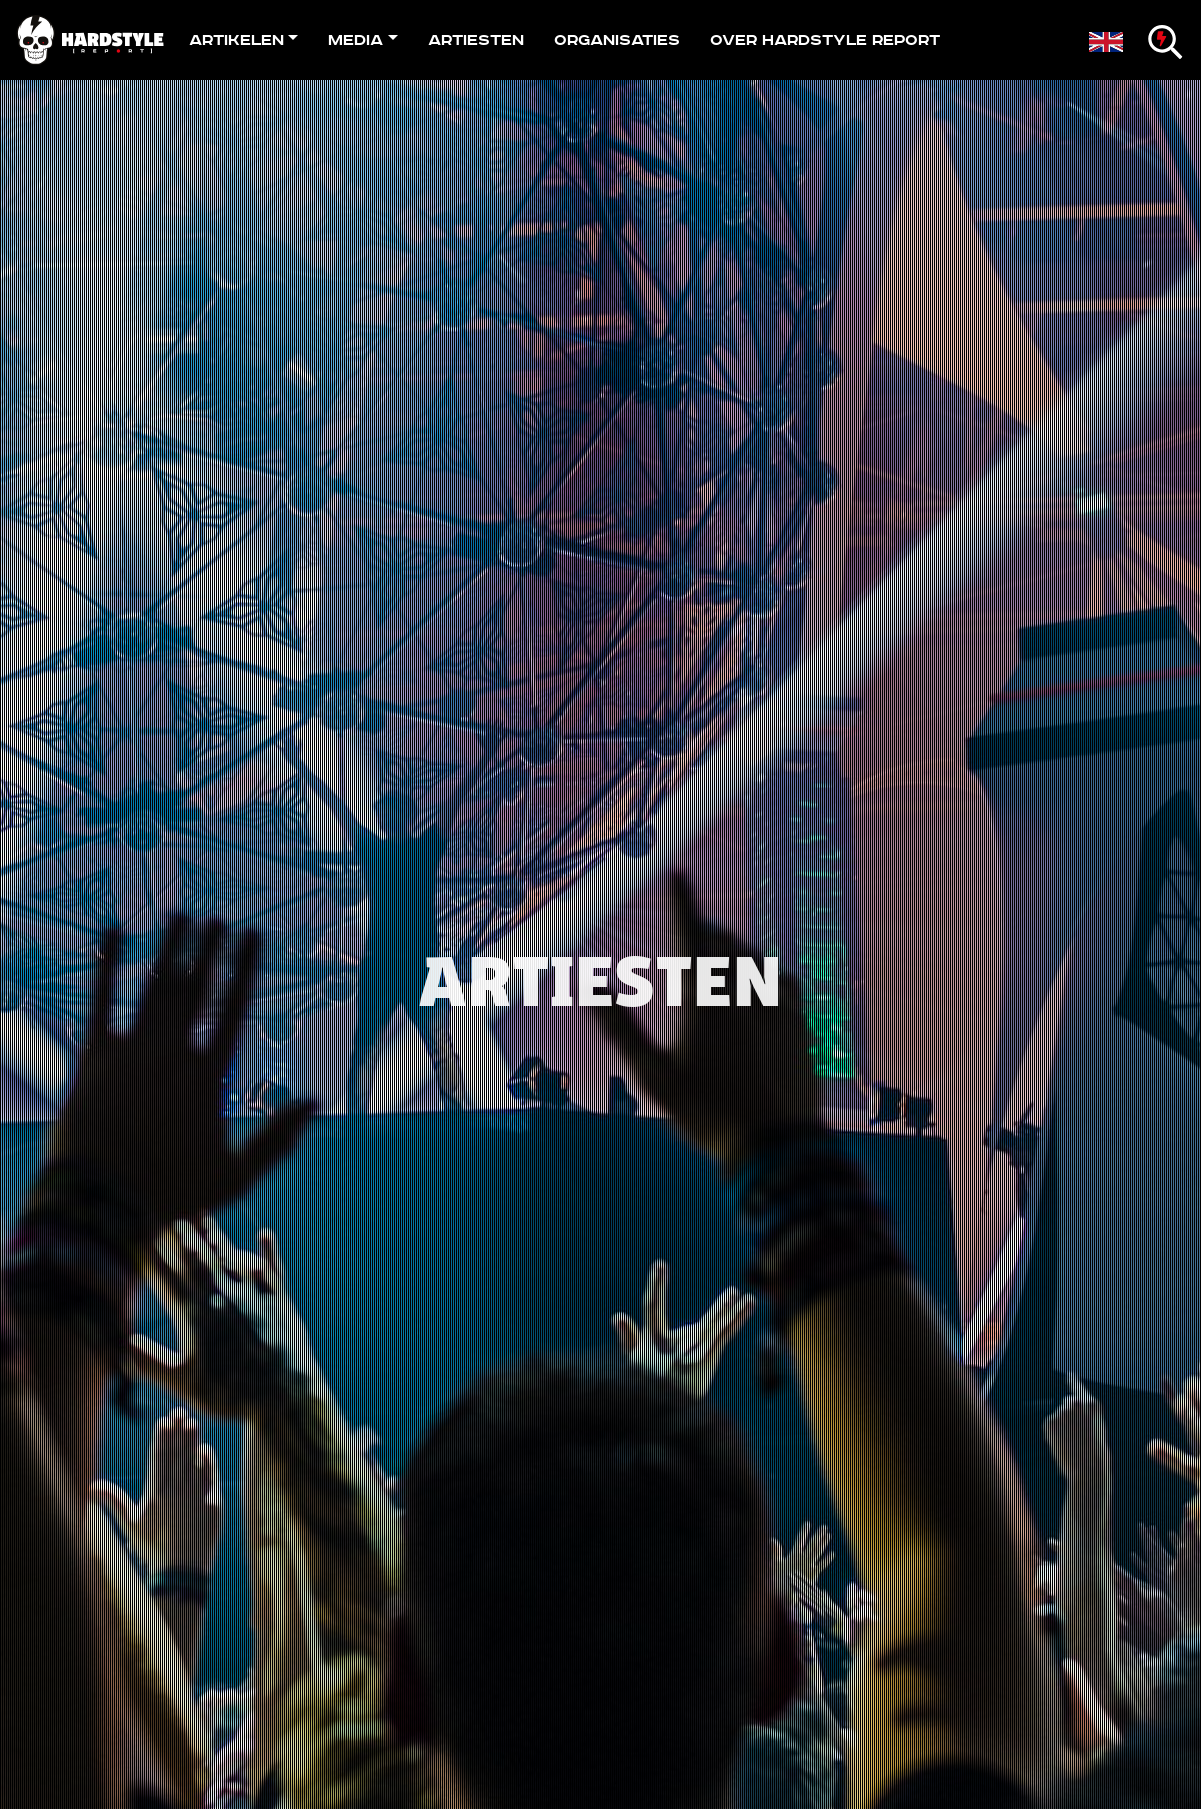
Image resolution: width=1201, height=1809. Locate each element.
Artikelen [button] (236, 40)
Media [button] (355, 40)
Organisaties (617, 40)
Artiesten (476, 40)
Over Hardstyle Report (825, 40)
